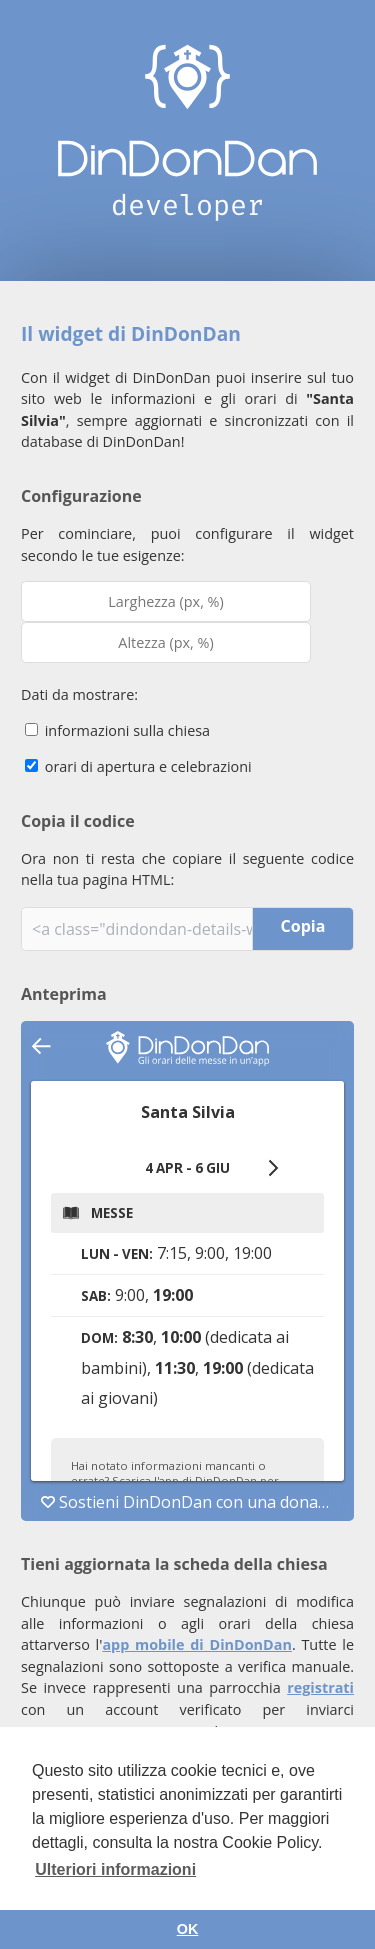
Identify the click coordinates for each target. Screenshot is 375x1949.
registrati (320, 1687)
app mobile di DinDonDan (197, 1644)
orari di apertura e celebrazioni (138, 766)
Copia (303, 926)
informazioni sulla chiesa (117, 730)
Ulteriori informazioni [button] (115, 1869)
